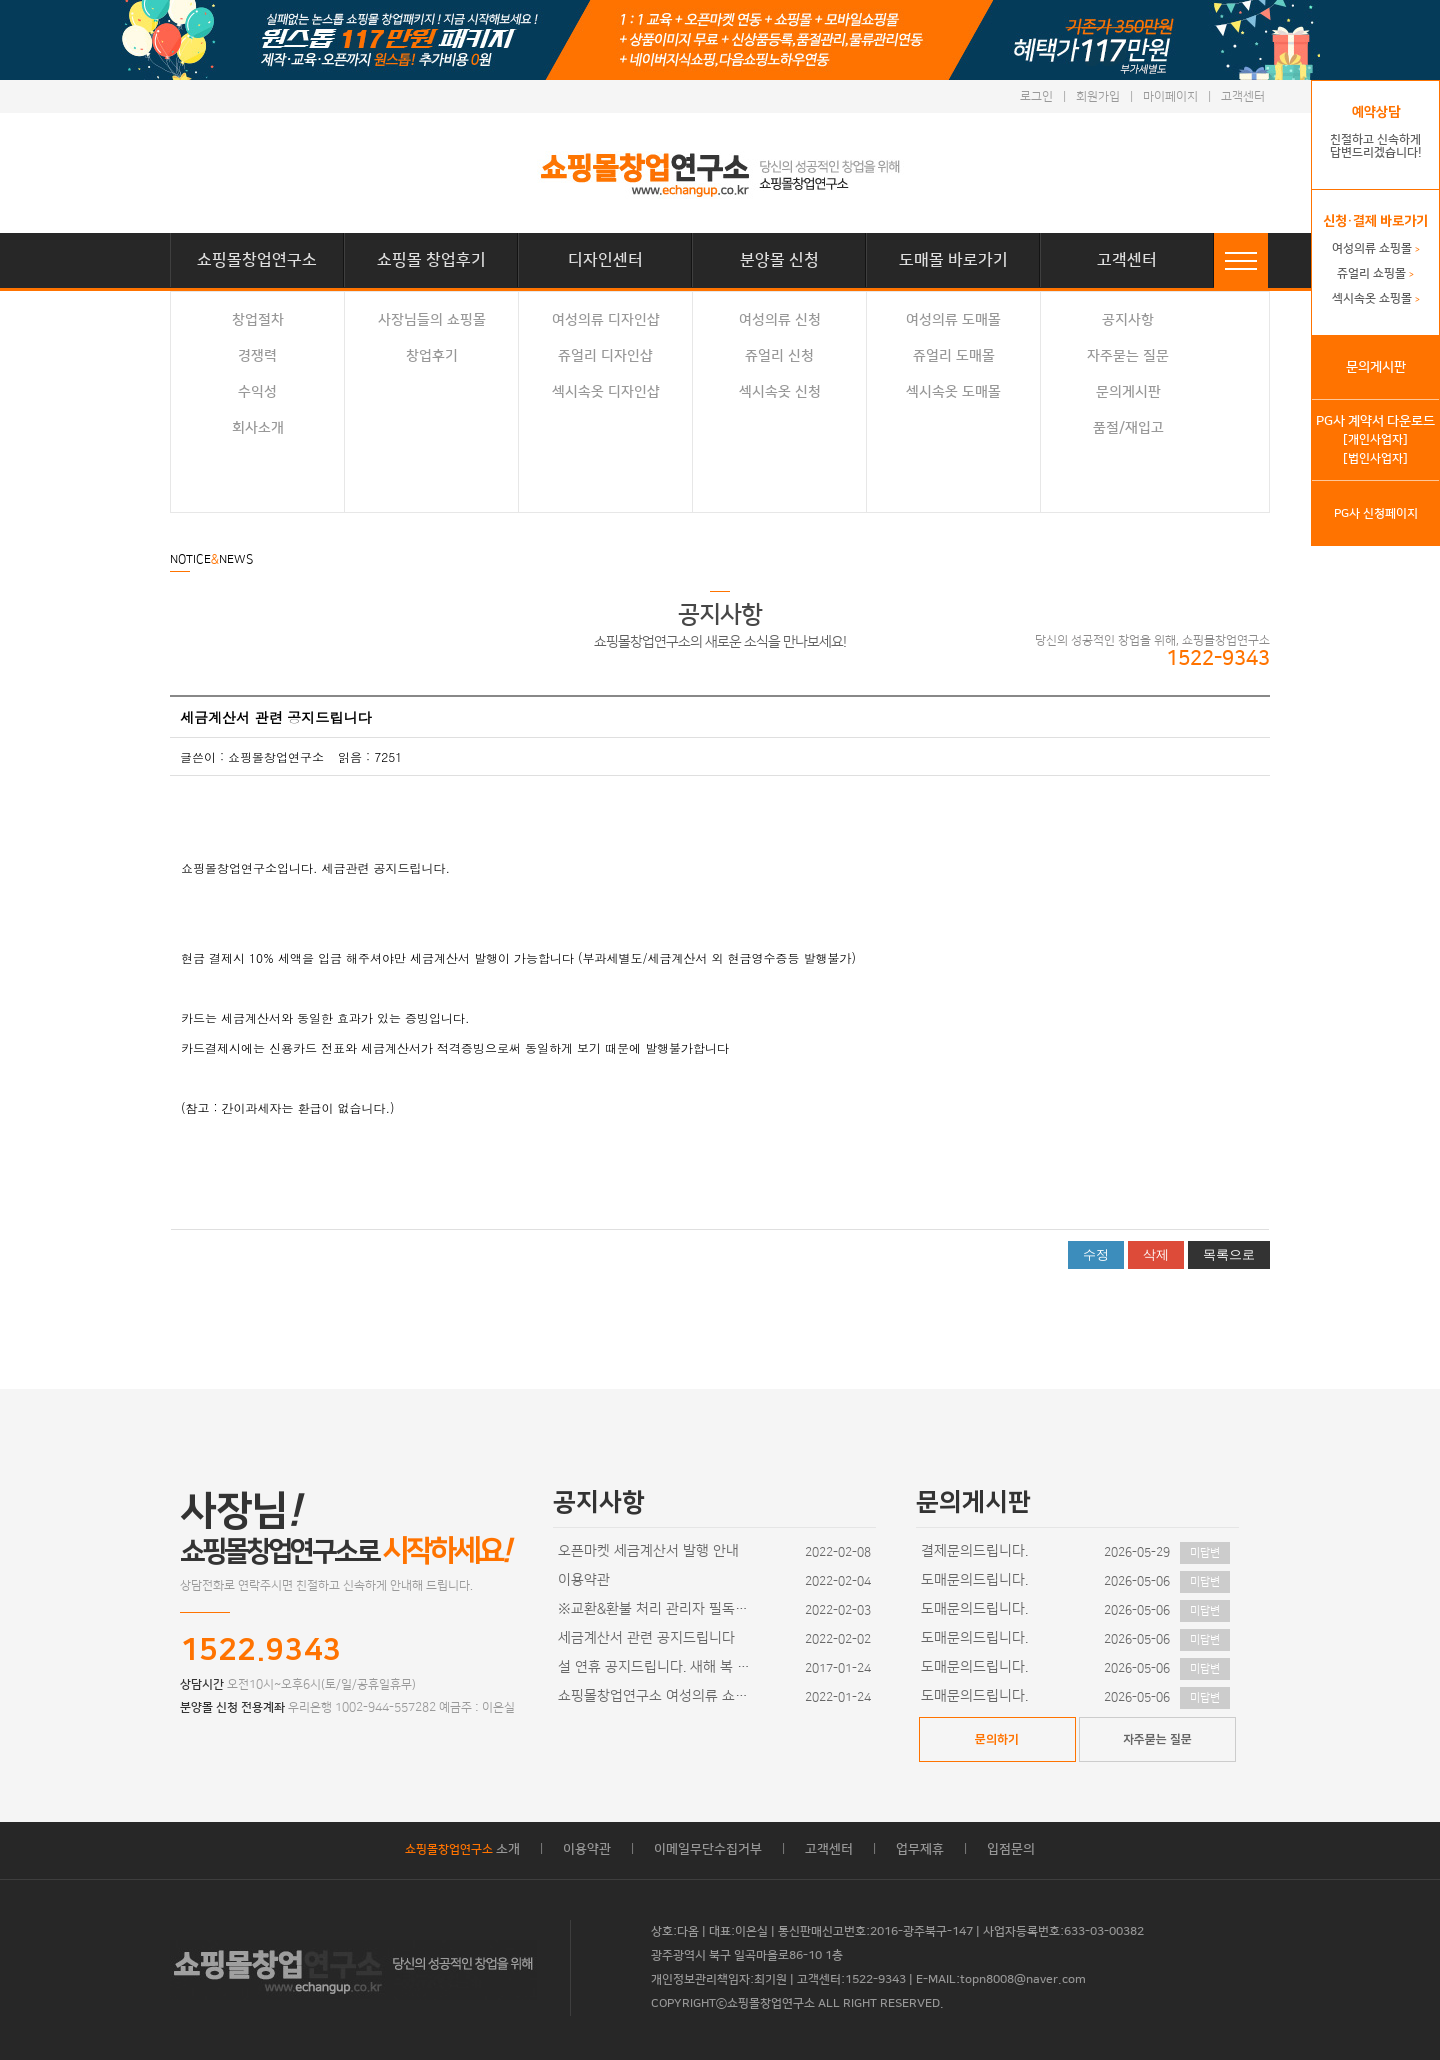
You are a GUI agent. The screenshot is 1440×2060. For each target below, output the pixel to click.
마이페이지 (1170, 96)
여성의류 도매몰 (953, 320)
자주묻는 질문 (1128, 356)
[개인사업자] (1375, 439)
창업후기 (432, 356)
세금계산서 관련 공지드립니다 (646, 1638)
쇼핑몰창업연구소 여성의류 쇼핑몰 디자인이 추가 (658, 1696)
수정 (1096, 1254)
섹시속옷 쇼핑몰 (1376, 298)
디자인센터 (605, 260)
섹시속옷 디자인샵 (606, 392)
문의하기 (997, 1739)
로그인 (1036, 96)
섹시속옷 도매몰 (953, 392)
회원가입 (1098, 96)
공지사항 (1128, 320)
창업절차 (258, 320)
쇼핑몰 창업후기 (431, 260)
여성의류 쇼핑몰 (1376, 248)
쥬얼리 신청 (779, 356)
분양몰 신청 (779, 260)
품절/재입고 (1128, 428)
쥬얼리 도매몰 (954, 356)
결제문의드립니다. (974, 1551)
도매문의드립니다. (974, 1580)
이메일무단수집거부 (708, 1849)
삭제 (1156, 1254)
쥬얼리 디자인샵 (605, 356)
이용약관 (584, 1580)
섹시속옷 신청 (780, 392)
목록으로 (1229, 1254)
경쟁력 (257, 356)
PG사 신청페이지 (1376, 513)
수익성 (257, 392)
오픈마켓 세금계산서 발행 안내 (648, 1551)
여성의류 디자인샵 (606, 320)
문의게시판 (1128, 392)
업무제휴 (920, 1849)
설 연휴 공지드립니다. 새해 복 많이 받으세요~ (658, 1667)
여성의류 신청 (780, 320)
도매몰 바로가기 (953, 260)
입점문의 (1011, 1849)
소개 (462, 1849)
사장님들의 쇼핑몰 (432, 320)
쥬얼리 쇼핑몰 (1375, 273)
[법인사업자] (1375, 458)
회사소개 (258, 428)
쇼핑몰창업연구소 (257, 260)
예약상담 (1376, 112)
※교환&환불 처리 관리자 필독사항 (658, 1609)
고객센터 (1243, 96)
